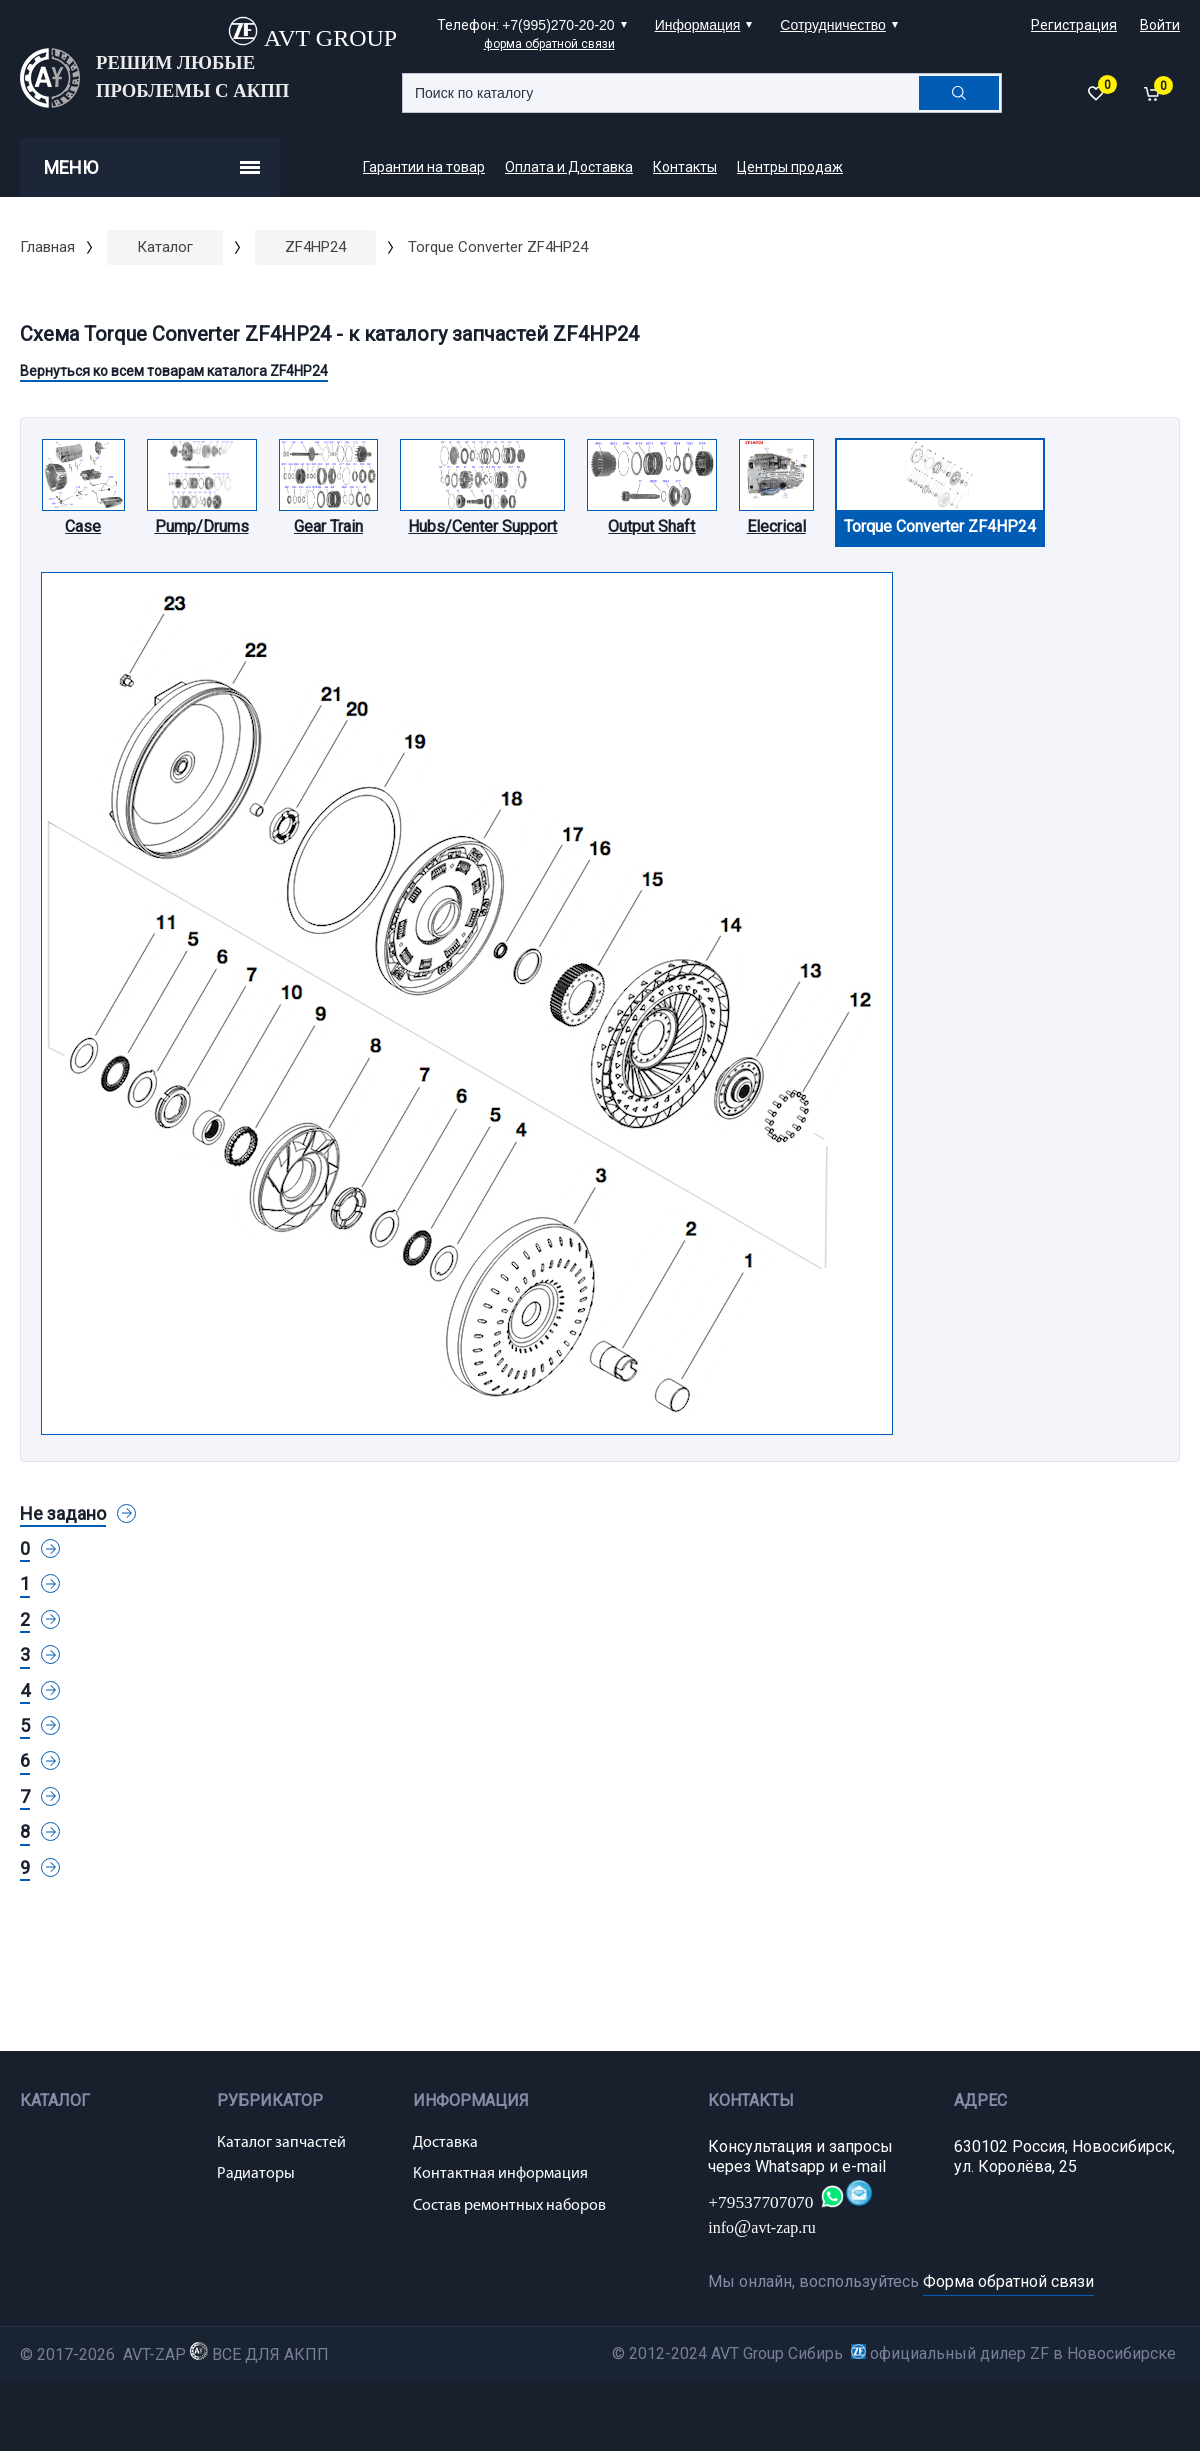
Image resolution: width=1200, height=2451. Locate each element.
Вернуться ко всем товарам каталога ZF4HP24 (174, 371)
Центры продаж (790, 167)
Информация (698, 25)
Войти (1160, 25)
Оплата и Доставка (569, 167)
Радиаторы (256, 2174)
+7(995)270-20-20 (558, 25)
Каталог (165, 247)
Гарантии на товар (424, 167)
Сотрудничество (832, 25)
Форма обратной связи (1008, 2281)
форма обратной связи (549, 44)
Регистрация (1074, 25)
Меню (152, 167)
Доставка (445, 2143)
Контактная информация (500, 2174)
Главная (47, 247)
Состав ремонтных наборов (509, 2206)
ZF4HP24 (315, 247)
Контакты (685, 167)
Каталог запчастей (281, 2143)
